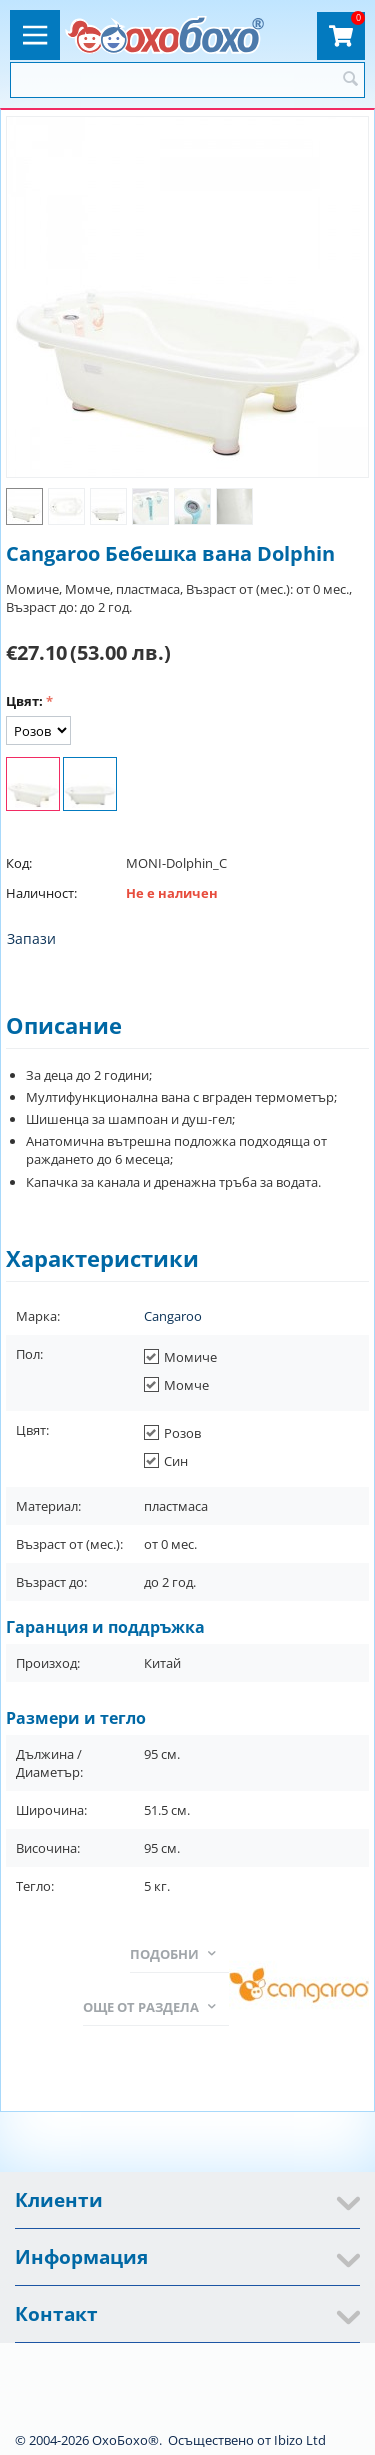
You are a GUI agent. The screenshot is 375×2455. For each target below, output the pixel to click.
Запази (31, 938)
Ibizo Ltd (300, 2440)
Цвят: (24, 701)
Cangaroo (173, 1316)
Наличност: (41, 893)
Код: (19, 863)
